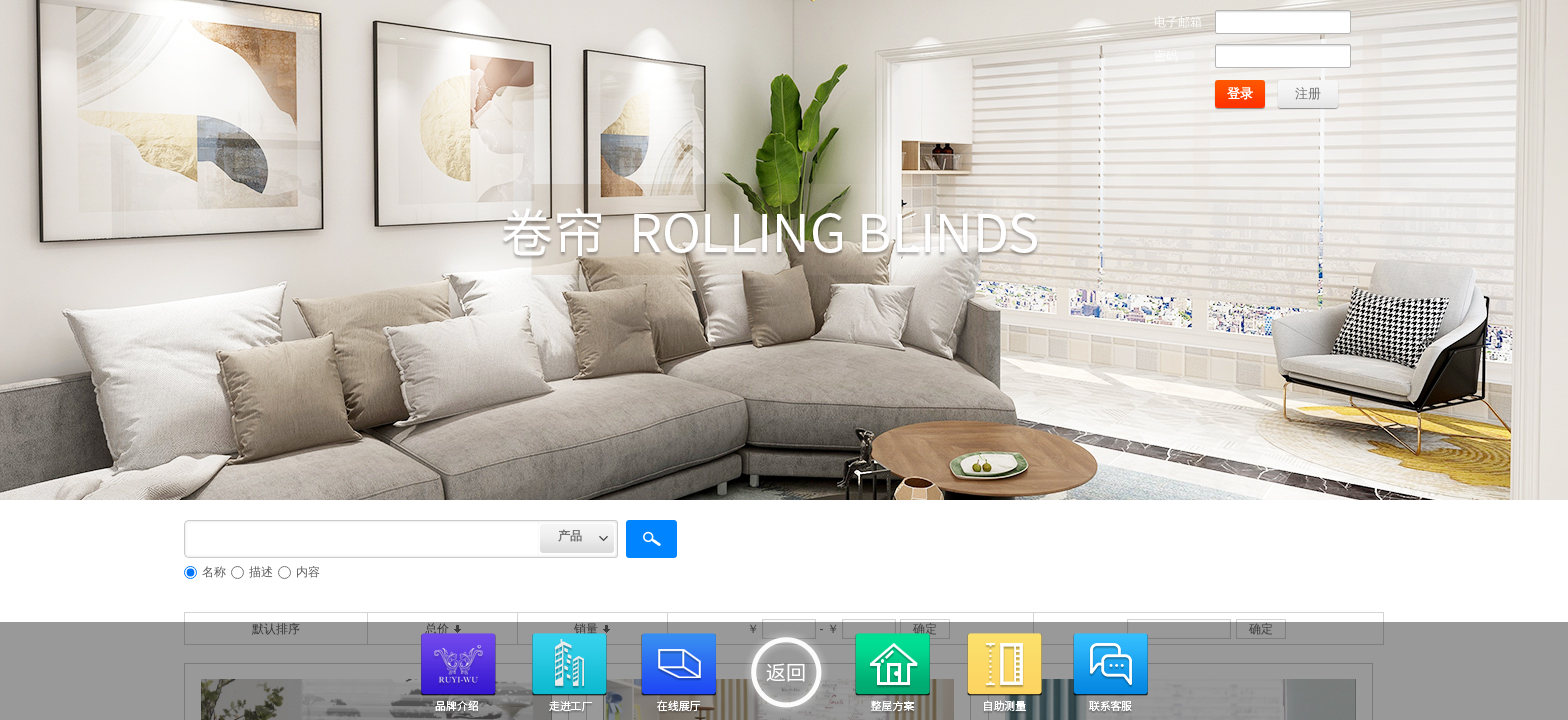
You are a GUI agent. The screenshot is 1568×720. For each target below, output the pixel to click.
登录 (1240, 93)
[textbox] (362, 539)
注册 (1308, 93)
